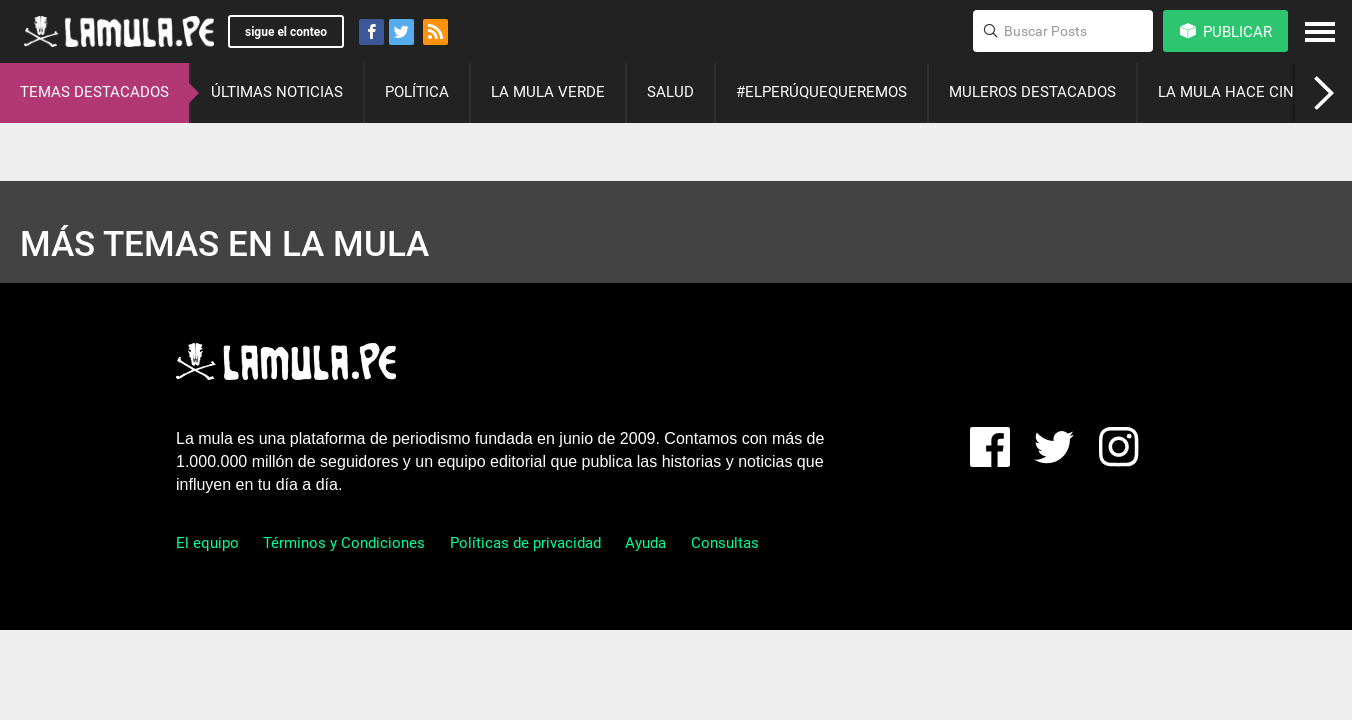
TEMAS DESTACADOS (94, 92)
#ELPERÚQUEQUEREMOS (821, 92)
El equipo (207, 543)
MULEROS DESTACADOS (1032, 92)
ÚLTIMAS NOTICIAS (277, 92)
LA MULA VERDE (548, 92)
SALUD (670, 92)
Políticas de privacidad (525, 543)
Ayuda (645, 543)
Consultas (725, 543)
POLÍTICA (417, 92)
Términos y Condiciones (344, 543)
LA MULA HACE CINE (1230, 92)
